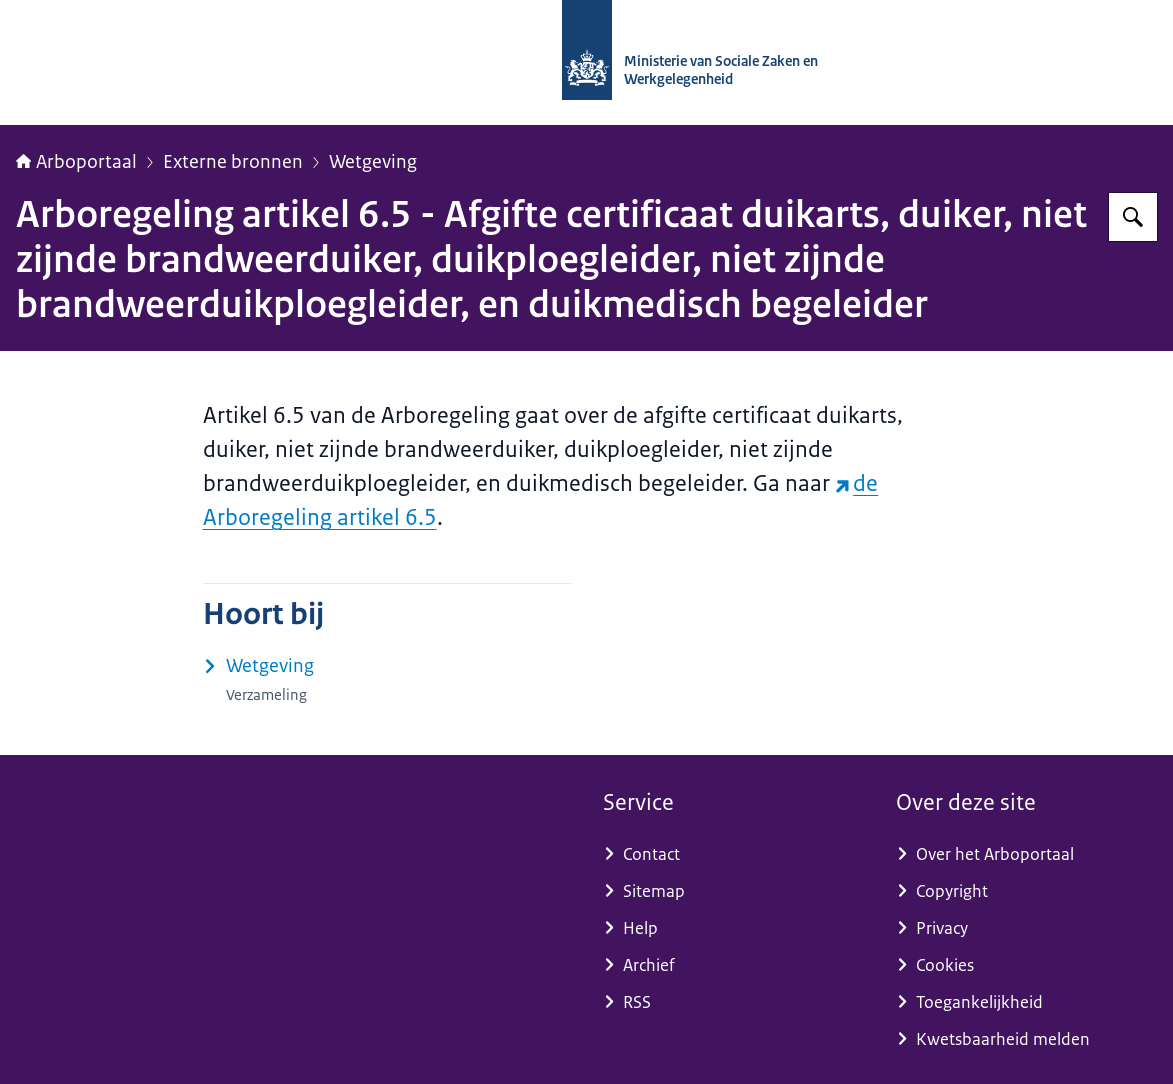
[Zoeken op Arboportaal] (1133, 217)
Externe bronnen (233, 162)
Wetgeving (373, 162)
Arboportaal (76, 162)
